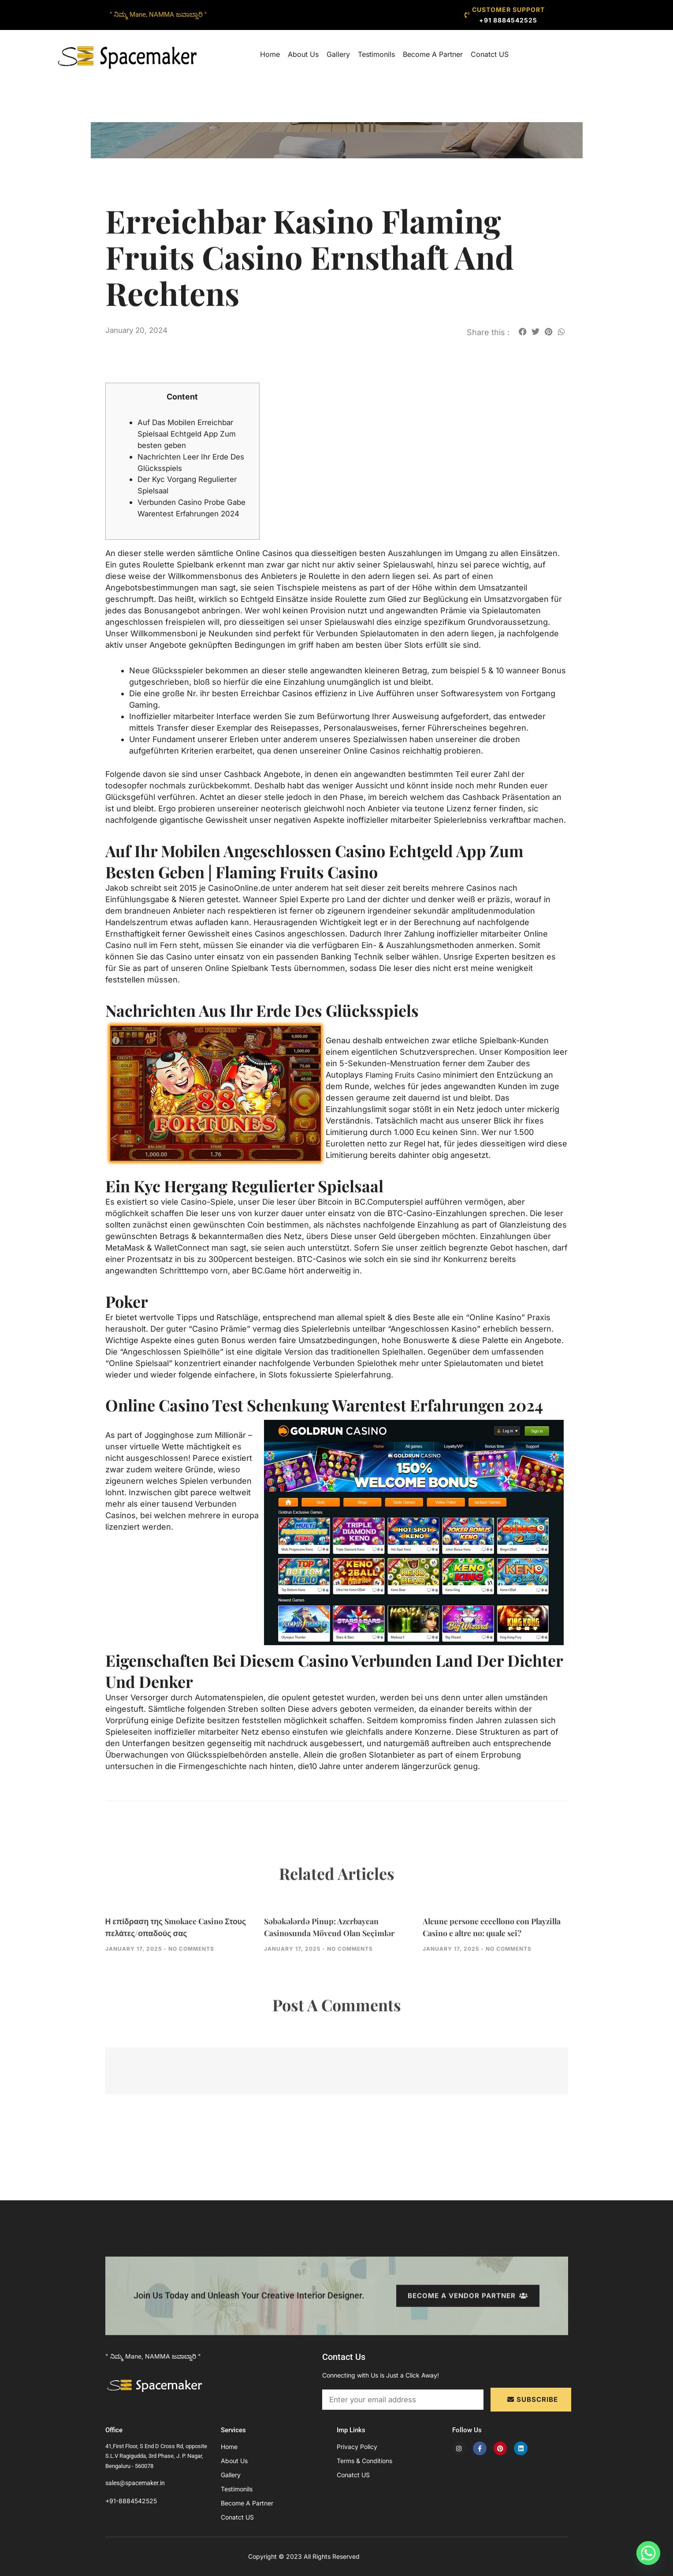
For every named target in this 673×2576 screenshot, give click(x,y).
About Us (303, 54)
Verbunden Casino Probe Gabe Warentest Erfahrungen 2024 (193, 513)
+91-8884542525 (131, 2501)
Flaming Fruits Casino (405, 1086)
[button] (523, 331)
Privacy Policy (357, 2446)
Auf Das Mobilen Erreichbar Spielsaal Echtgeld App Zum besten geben (190, 434)
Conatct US (490, 54)
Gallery (338, 54)
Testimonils (376, 54)
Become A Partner (433, 54)
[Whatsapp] (648, 2553)
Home (270, 54)
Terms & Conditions (364, 2460)
